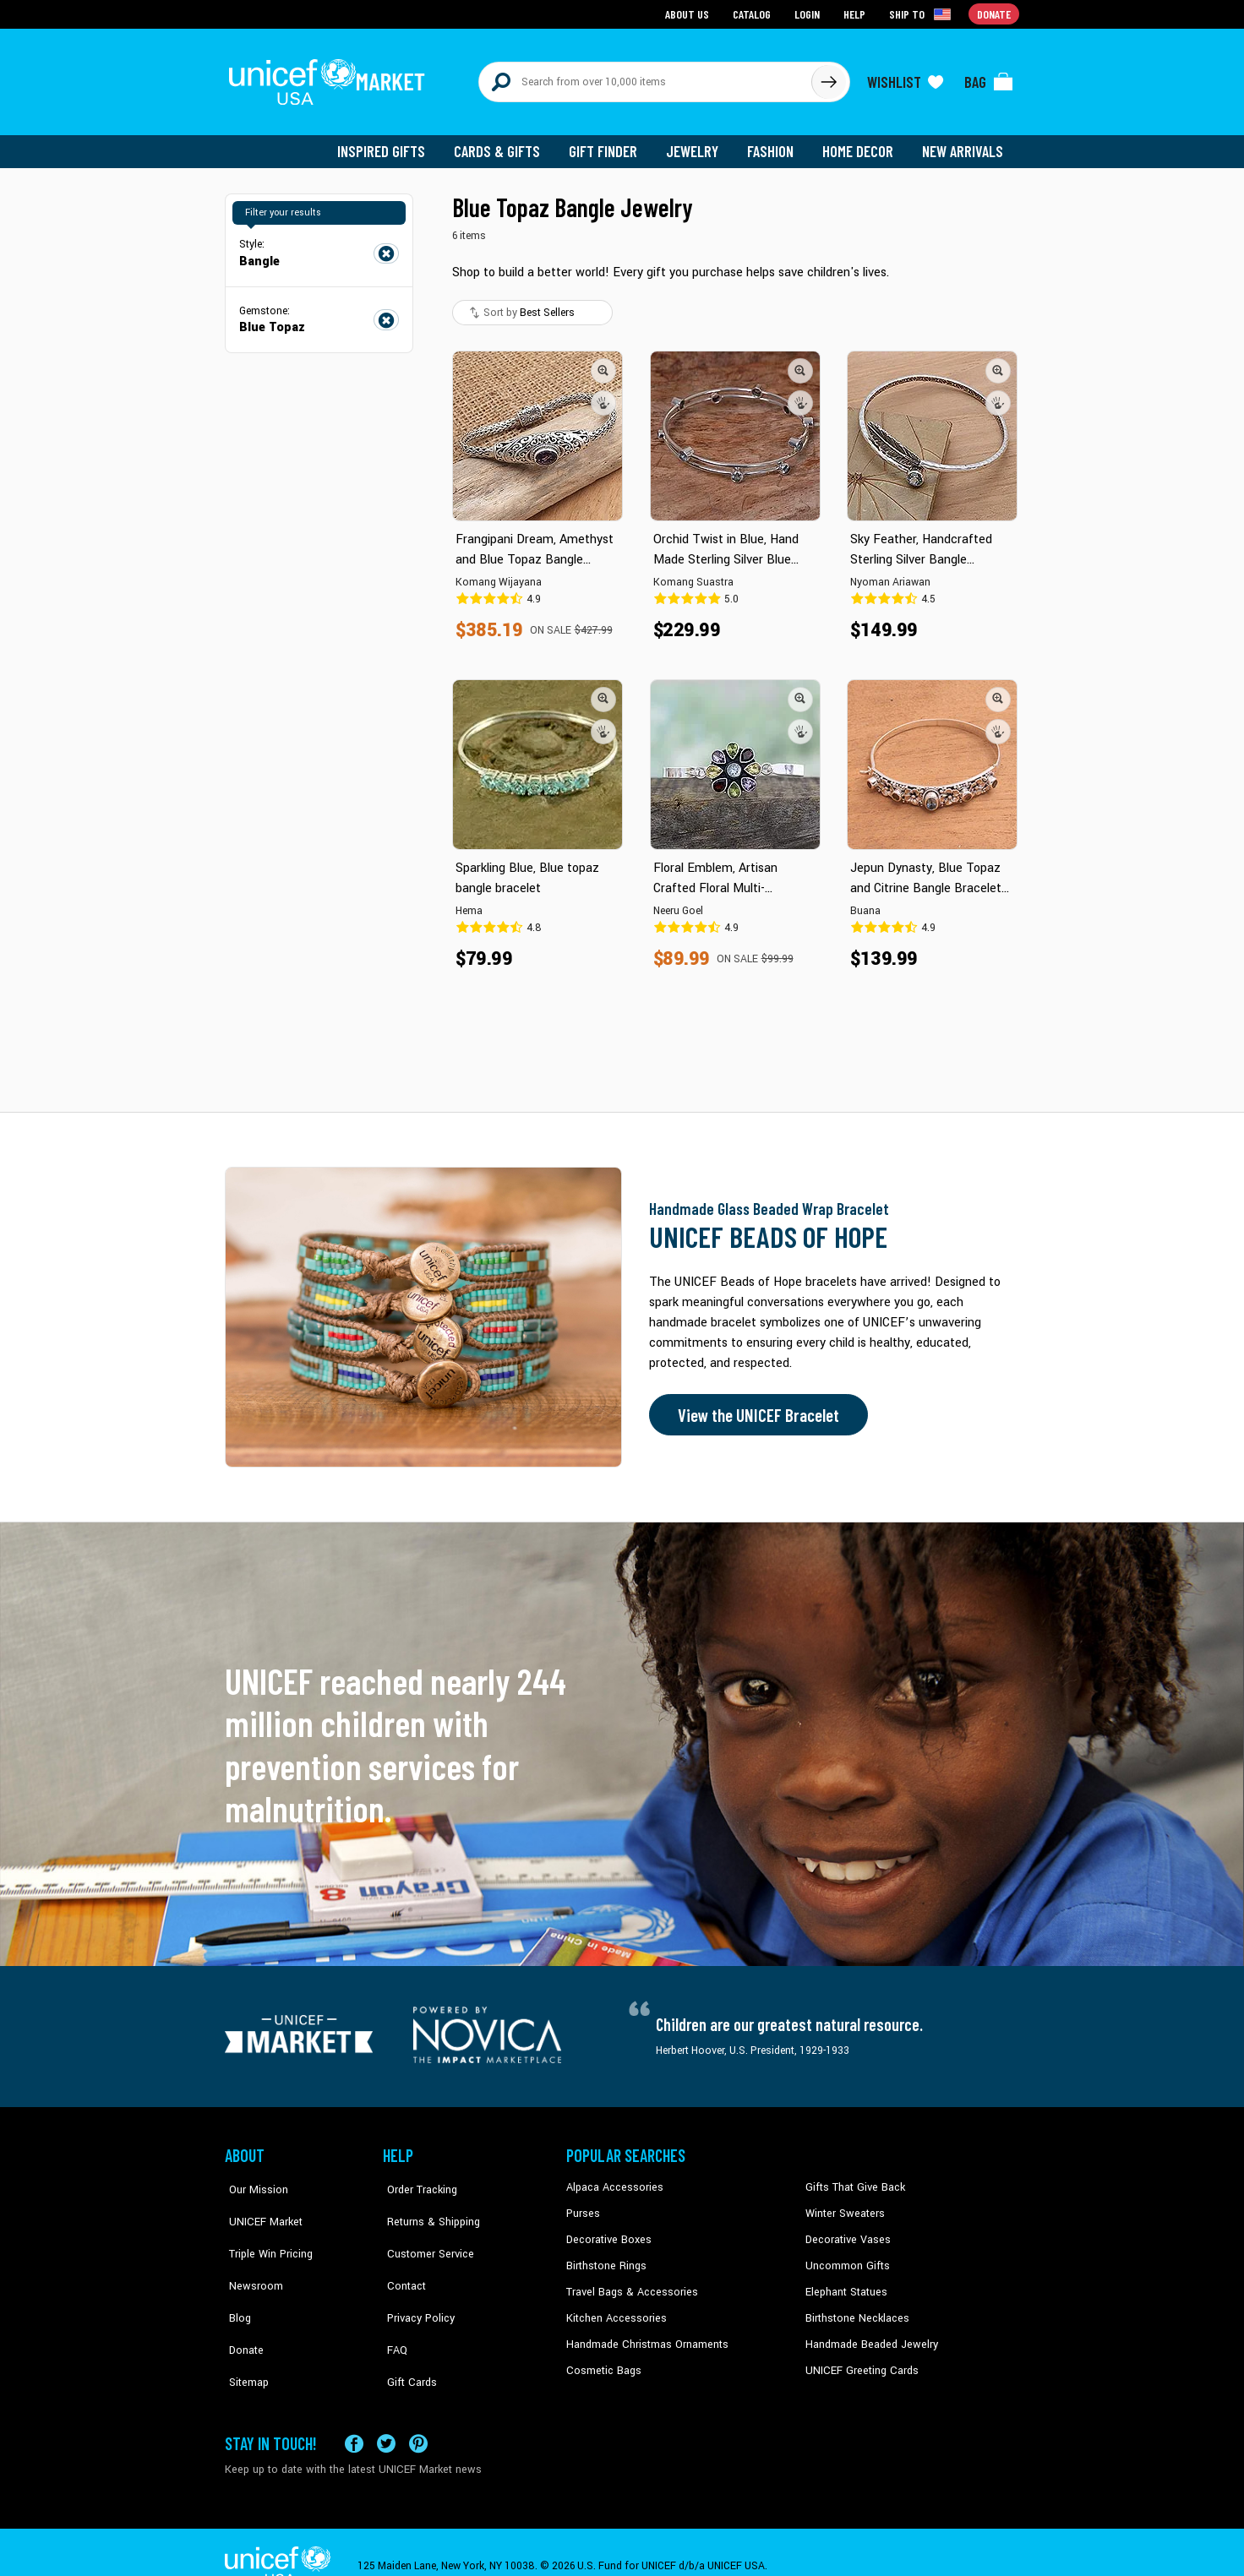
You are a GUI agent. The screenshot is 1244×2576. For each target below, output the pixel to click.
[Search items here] (645, 77)
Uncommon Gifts (846, 2256)
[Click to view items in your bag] (989, 77)
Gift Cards (406, 2333)
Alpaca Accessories (612, 2179)
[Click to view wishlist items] (905, 77)
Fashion (775, 143)
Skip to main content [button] (622, 0)
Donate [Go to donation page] (994, 13)
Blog (236, 2282)
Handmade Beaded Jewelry (867, 2333)
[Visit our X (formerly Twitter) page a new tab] (386, 2416)
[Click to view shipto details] (922, 13)
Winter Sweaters (843, 2205)
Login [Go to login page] (808, 13)
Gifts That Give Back (852, 2179)
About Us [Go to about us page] (690, 13)
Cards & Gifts (506, 143)
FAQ (393, 2308)
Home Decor (861, 143)
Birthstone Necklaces (854, 2308)
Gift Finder (610, 143)
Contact (401, 2256)
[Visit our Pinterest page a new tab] (418, 2416)
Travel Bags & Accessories (628, 2282)
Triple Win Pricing (265, 2231)
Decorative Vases (846, 2231)
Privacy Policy (415, 2282)
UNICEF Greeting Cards (858, 2359)
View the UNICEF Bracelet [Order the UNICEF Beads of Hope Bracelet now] (754, 1407)
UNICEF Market (259, 2205)
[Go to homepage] (330, 78)
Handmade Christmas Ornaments (644, 2333)
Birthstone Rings (605, 2256)
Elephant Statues (845, 2282)
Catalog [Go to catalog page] (753, 13)
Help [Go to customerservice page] (856, 13)
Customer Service (424, 2231)
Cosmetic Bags (602, 2359)
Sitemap (244, 2333)
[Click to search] (828, 78)
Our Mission (253, 2179)
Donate (242, 2308)
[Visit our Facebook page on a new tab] (354, 2416)
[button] (603, 362)
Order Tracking (416, 2179)
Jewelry (698, 143)
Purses (582, 2205)
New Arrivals (964, 143)
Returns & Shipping (427, 2205)
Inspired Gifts (393, 143)
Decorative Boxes (606, 2231)
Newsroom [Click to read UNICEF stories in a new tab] (250, 2256)
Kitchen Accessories (613, 2308)
